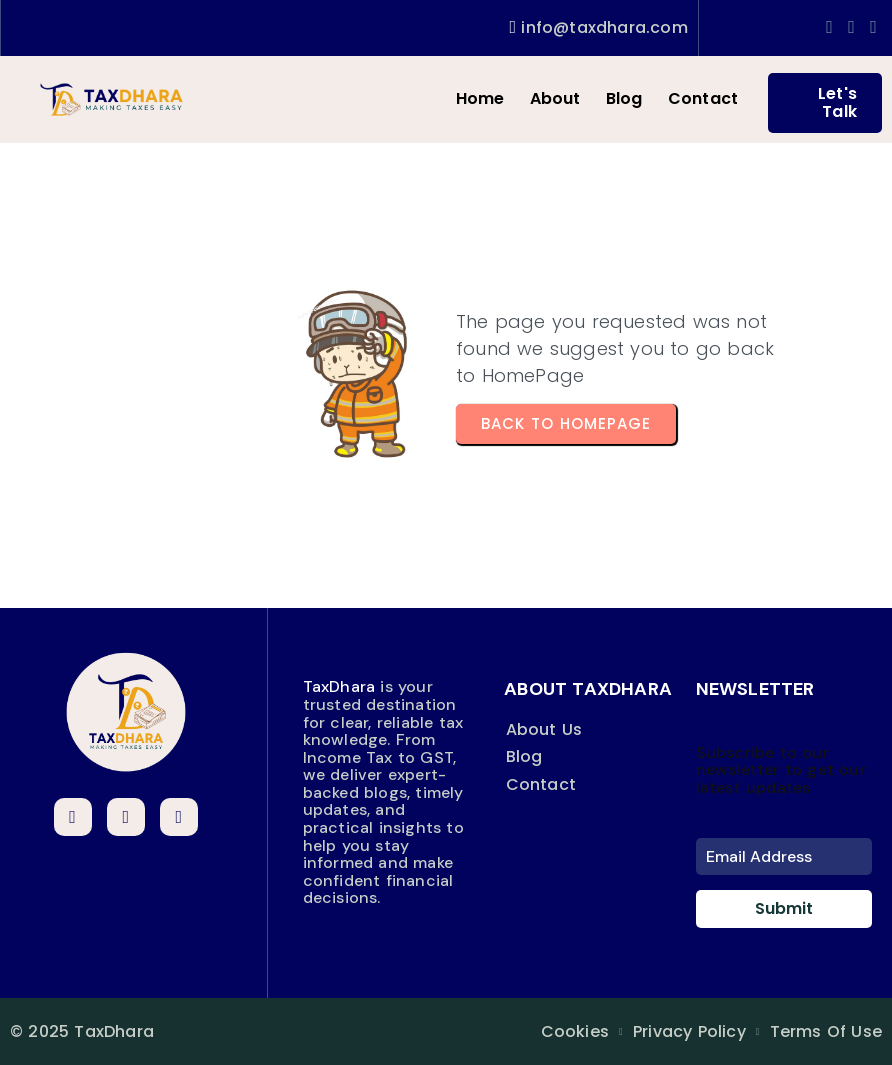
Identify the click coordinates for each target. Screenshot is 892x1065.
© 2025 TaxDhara (82, 1031)
